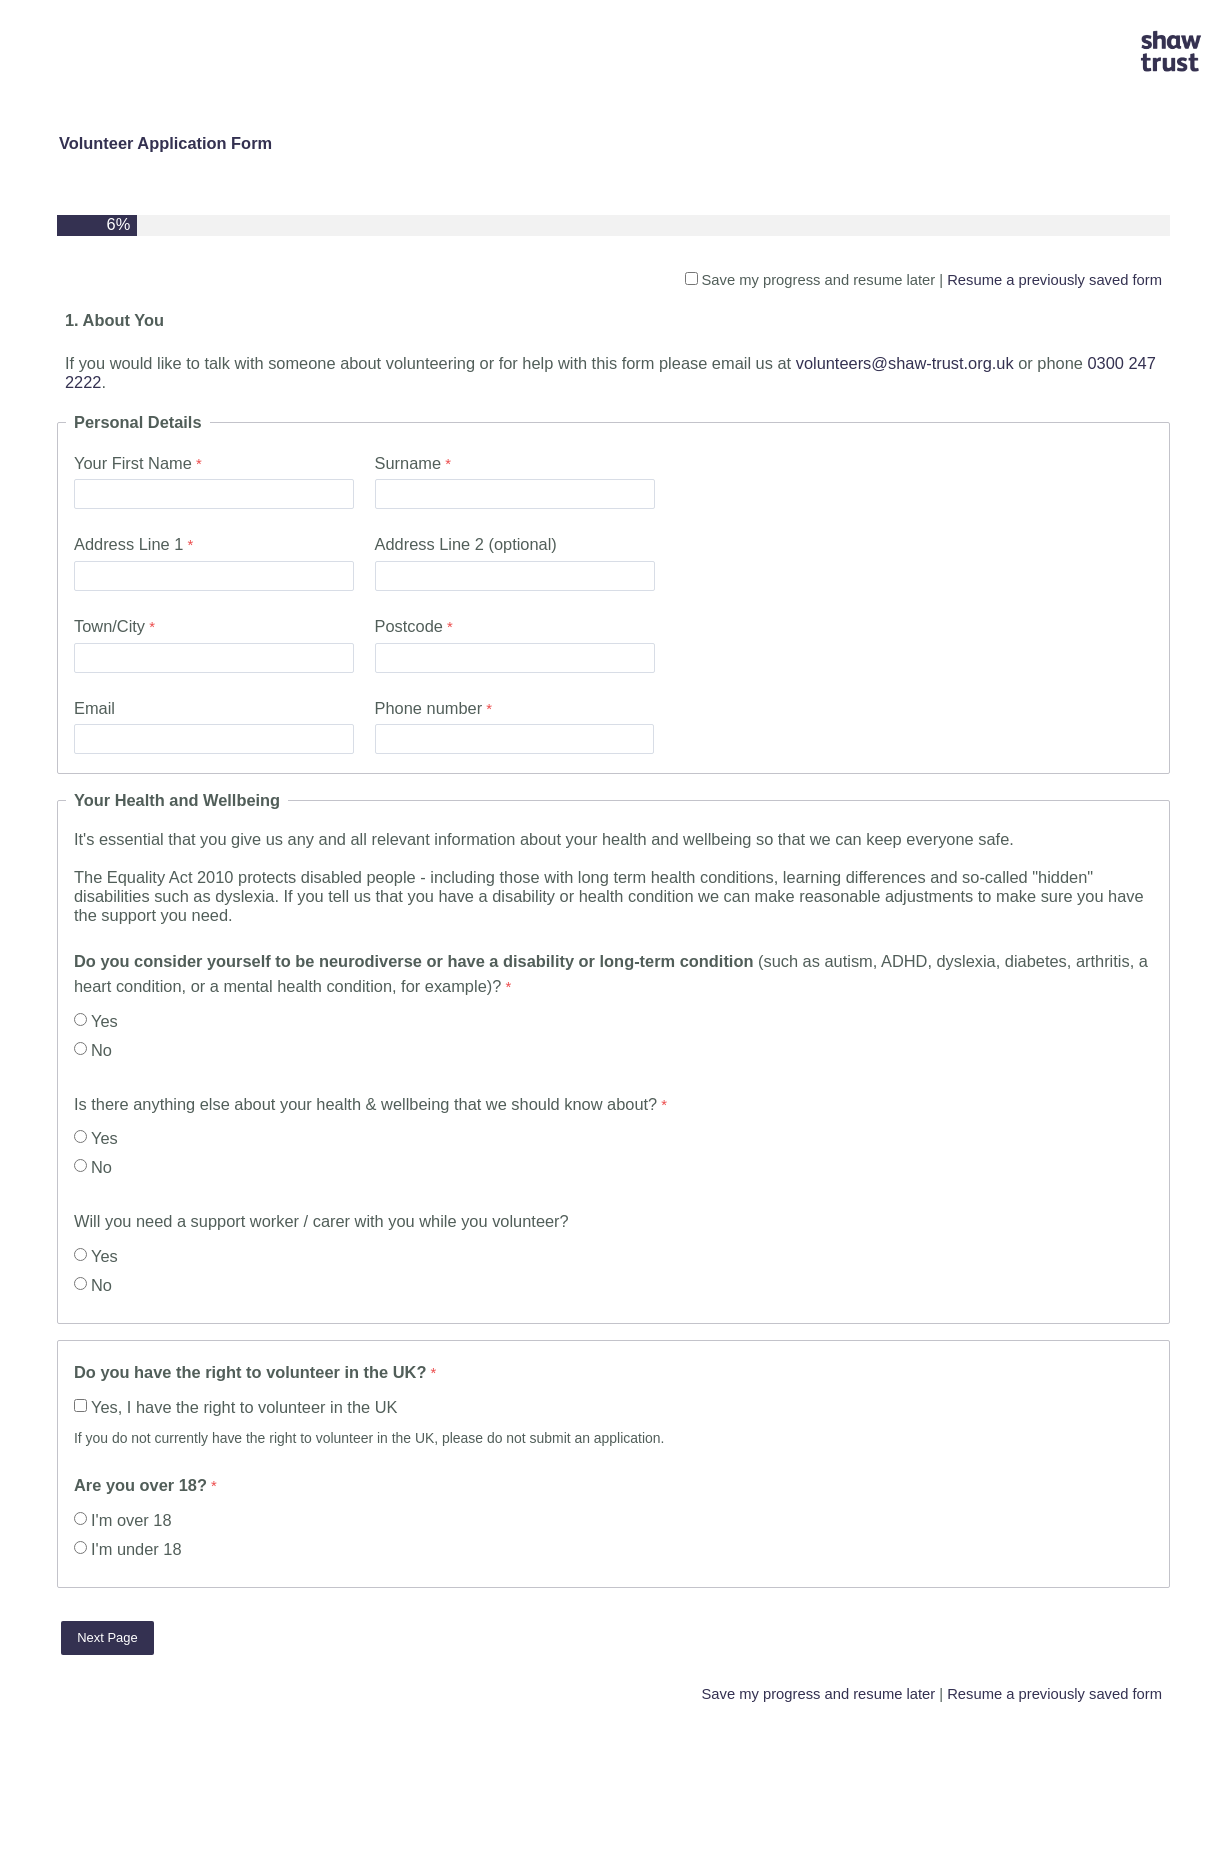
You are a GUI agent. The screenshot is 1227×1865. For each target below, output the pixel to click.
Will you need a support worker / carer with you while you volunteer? (321, 1221)
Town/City (109, 626)
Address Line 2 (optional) (466, 544)
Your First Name (133, 463)
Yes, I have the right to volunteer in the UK (244, 1407)
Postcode (409, 626)
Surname (408, 463)
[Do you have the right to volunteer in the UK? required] (317, 1374)
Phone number (429, 708)
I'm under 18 (136, 1549)
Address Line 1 (128, 544)
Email (94, 708)
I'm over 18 (131, 1520)
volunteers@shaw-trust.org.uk (905, 363)
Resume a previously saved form (1054, 280)
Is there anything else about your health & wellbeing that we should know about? (365, 1104)
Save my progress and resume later (819, 280)
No (101, 1050)
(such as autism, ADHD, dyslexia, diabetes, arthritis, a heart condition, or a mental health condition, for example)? (611, 973)
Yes (104, 1021)
